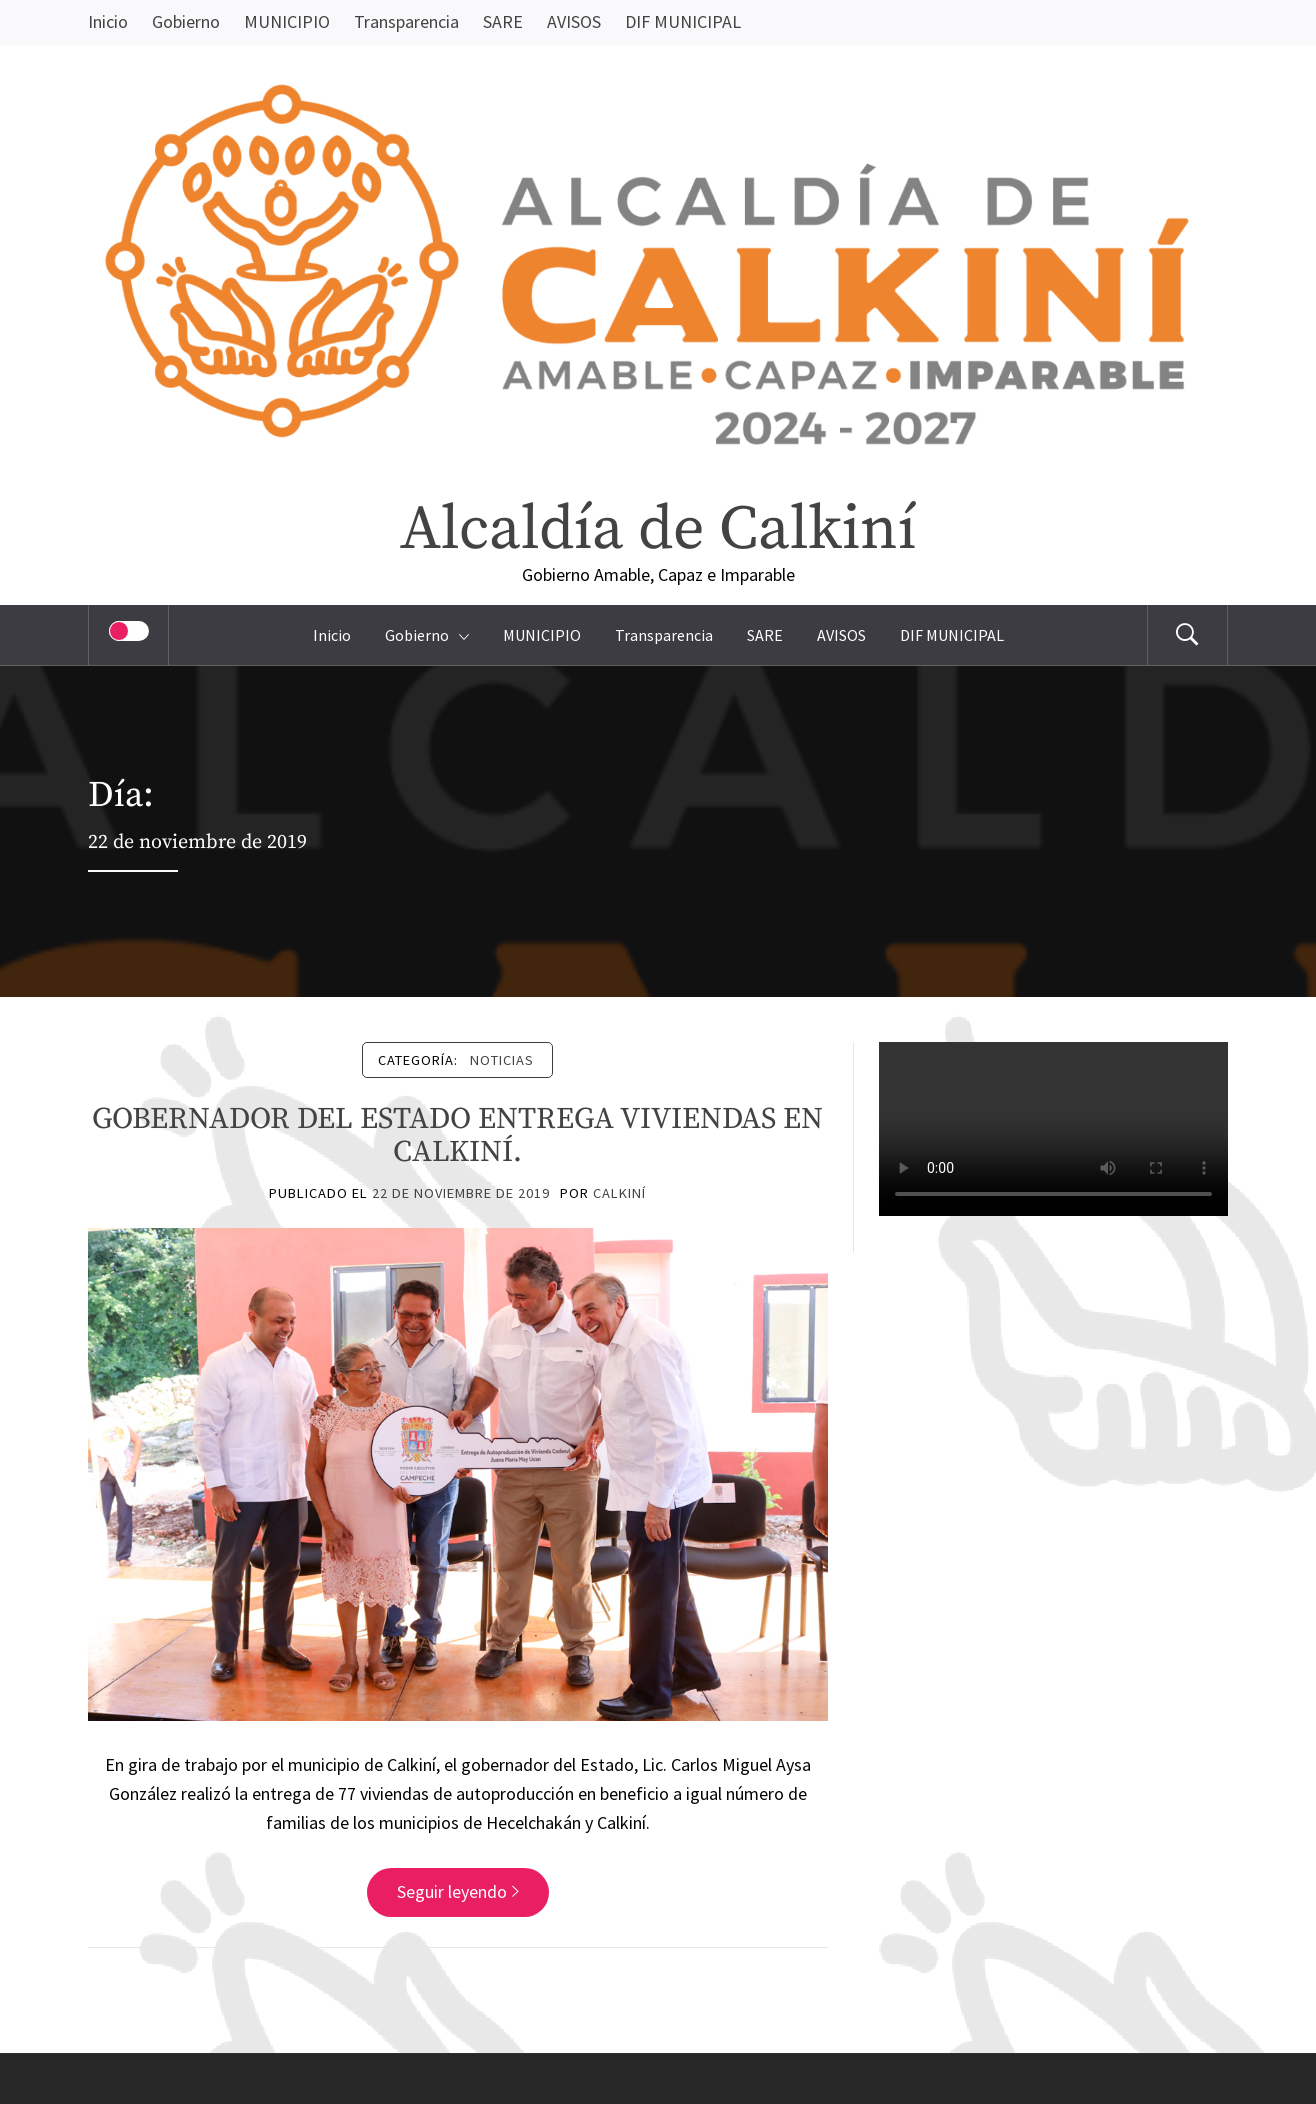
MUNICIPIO (287, 21)
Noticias (502, 1060)
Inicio (108, 21)
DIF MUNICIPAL (683, 21)
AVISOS (574, 21)
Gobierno (186, 21)
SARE (503, 21)
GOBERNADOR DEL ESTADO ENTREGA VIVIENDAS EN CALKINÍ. (457, 1135)
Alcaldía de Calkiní (658, 530)
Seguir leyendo (458, 1891)
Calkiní (619, 1193)
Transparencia (406, 21)
